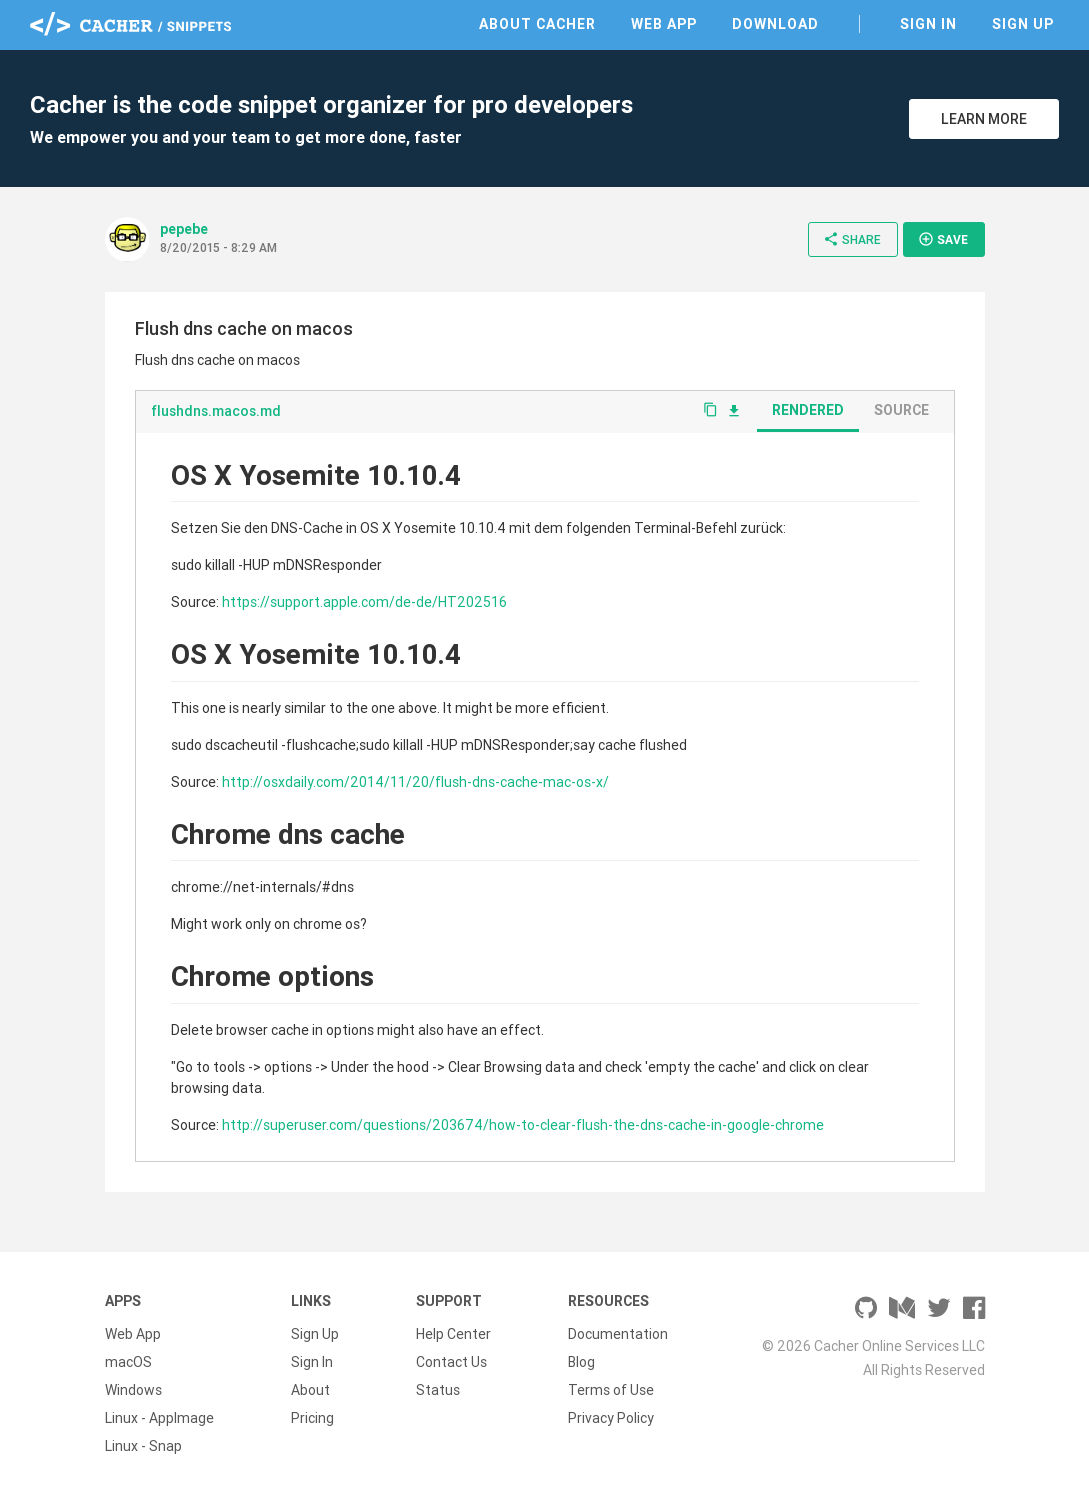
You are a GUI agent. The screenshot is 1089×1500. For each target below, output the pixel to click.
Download (775, 24)
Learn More (984, 119)
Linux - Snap (143, 1446)
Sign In (928, 24)
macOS (128, 1362)
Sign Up (1023, 24)
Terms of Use (611, 1390)
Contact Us (451, 1362)
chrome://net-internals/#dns (262, 887)
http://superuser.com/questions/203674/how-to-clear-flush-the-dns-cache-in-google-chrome (523, 1125)
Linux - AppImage (159, 1418)
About (310, 1390)
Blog (581, 1362)
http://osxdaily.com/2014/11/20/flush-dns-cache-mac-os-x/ (415, 782)
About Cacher (537, 24)
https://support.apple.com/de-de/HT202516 (364, 602)
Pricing (312, 1418)
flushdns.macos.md (216, 411)
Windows (133, 1390)
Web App (664, 24)
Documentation (618, 1334)
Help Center (453, 1334)
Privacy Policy (611, 1418)
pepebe (184, 229)
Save (943, 239)
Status (438, 1390)
